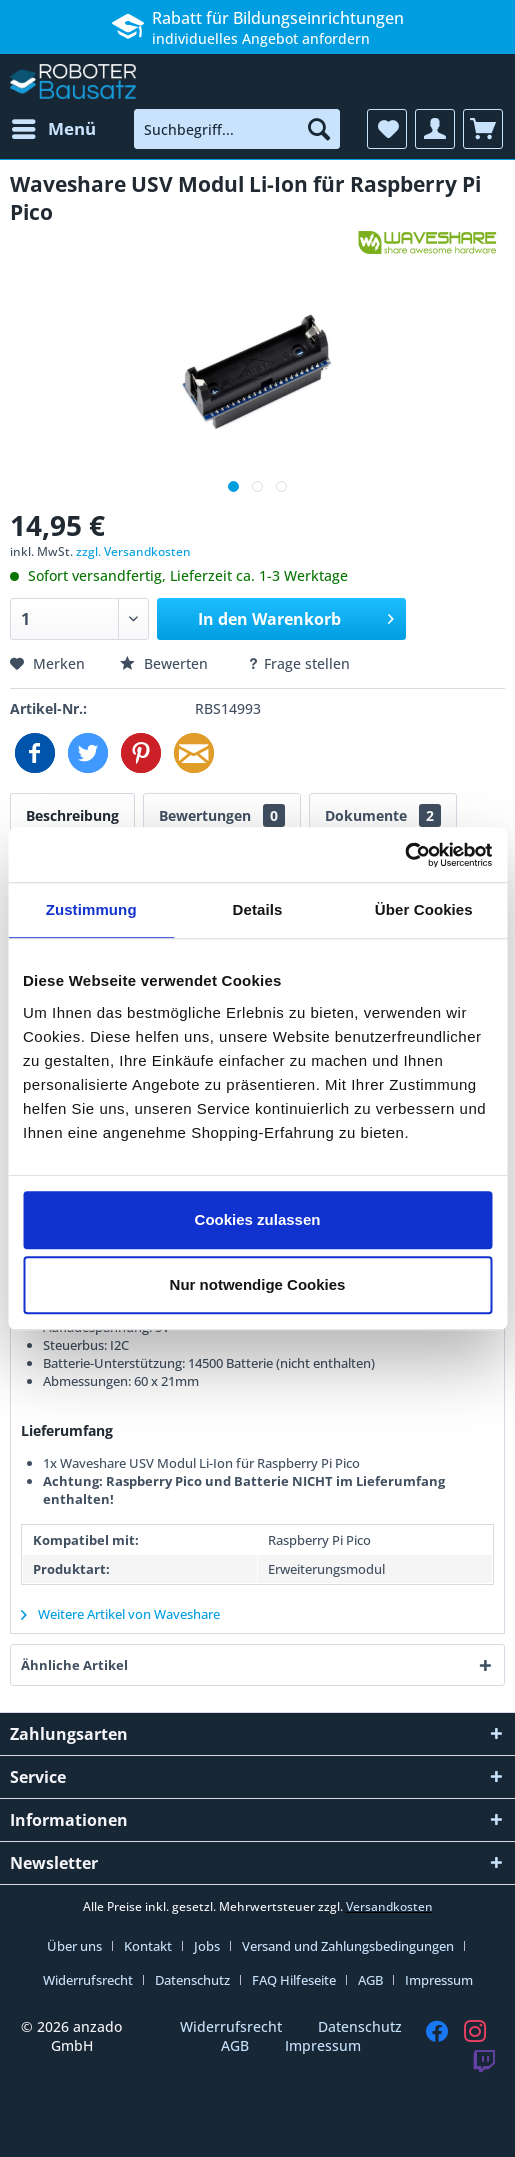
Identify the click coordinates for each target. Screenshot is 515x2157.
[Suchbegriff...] (237, 129)
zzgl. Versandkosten (133, 551)
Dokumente (383, 815)
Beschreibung (72, 815)
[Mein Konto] (435, 129)
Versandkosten (389, 1906)
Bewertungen (222, 815)
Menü (54, 126)
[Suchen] (319, 129)
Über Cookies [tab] (424, 909)
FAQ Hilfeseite (294, 1980)
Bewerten (166, 663)
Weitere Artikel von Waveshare (120, 1614)
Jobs (207, 1946)
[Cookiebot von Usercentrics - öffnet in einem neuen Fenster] (404, 855)
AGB (370, 1980)
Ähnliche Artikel (74, 1665)
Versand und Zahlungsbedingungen (348, 1946)
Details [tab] (258, 909)
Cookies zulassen (258, 1219)
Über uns (74, 1946)
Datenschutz (192, 1980)
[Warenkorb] (483, 129)
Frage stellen (298, 663)
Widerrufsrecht (88, 1980)
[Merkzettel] (387, 129)
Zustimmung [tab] (91, 909)
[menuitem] (53, 129)
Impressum (439, 1980)
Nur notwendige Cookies (258, 1284)
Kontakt (148, 1946)
